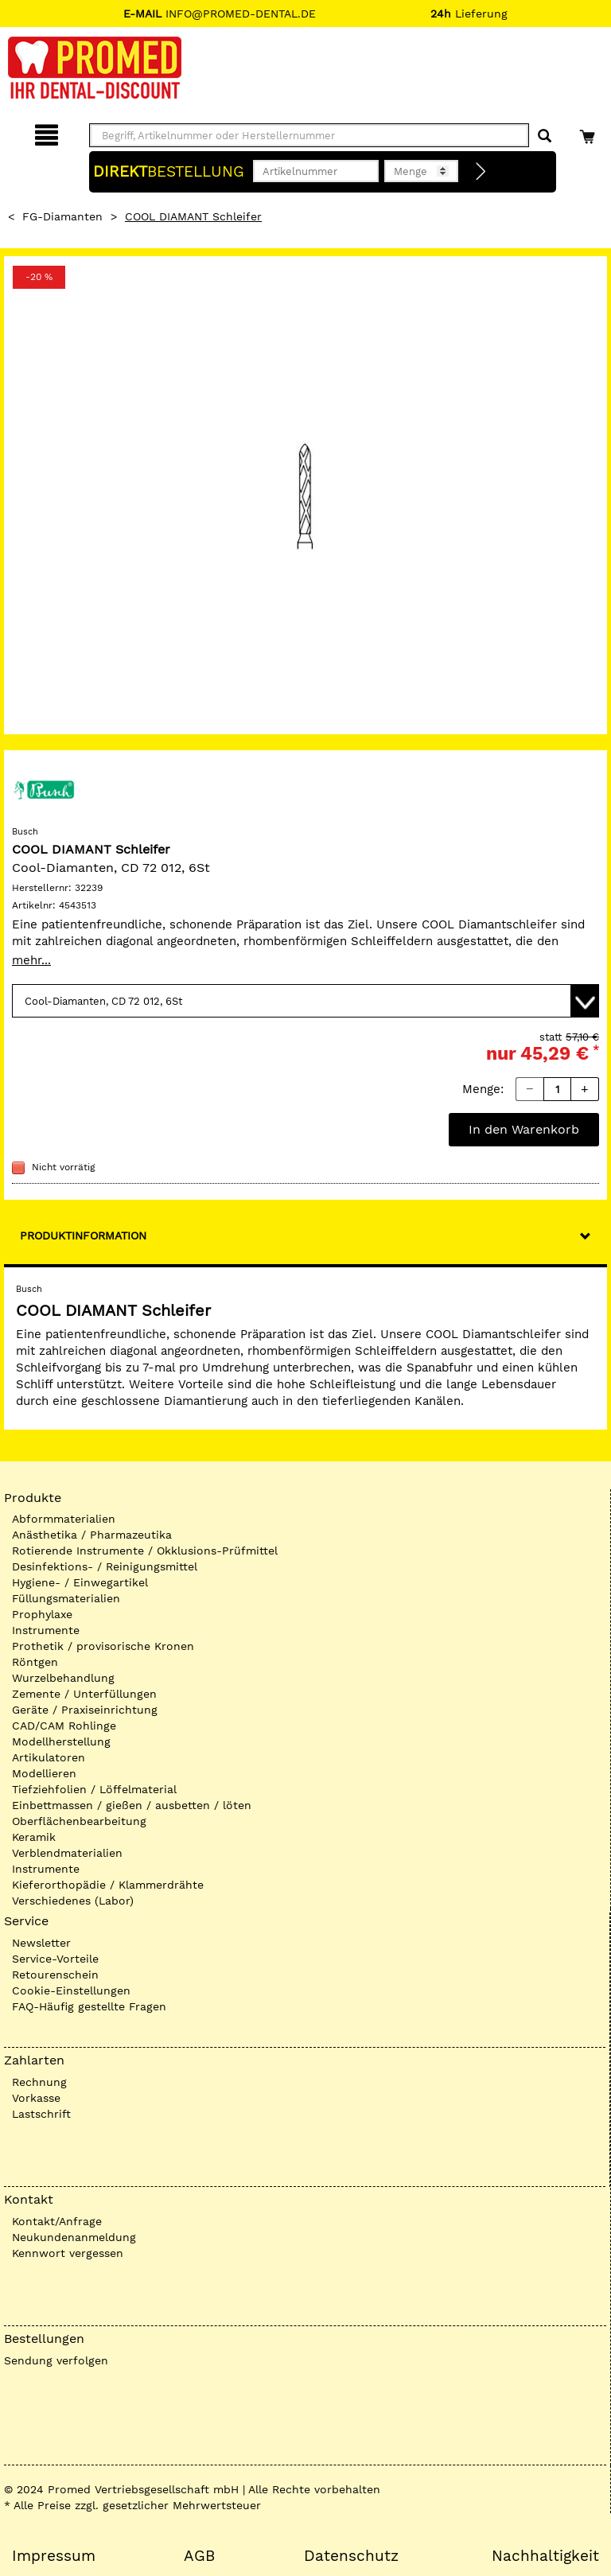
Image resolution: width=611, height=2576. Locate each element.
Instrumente (46, 1630)
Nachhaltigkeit (545, 2556)
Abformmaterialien (63, 1518)
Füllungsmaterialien (66, 1598)
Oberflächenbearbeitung (79, 1821)
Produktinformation (83, 1235)
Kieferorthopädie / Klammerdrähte (108, 1884)
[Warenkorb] (589, 132)
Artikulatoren (48, 1757)
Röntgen (35, 1662)
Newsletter (41, 1942)
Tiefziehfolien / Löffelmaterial (94, 1789)
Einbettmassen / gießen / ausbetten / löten (131, 1805)
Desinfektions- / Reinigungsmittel (104, 1566)
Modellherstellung (61, 1741)
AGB (199, 2556)
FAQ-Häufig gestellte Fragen (89, 2006)
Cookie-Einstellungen (71, 1990)
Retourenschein (55, 1974)
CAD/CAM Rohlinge (64, 1725)
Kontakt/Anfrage (57, 2221)
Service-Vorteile (55, 1958)
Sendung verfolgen (56, 2360)
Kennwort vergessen (67, 2253)
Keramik (34, 1837)
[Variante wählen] (305, 1001)
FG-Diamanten (62, 216)
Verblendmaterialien (67, 1852)
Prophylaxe (42, 1614)
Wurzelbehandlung (63, 1677)
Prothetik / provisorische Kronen (103, 1646)
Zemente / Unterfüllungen (84, 1693)
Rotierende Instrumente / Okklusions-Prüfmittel (145, 1550)
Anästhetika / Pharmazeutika (92, 1534)
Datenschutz (351, 2556)
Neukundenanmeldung (74, 2237)
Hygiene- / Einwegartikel (80, 1582)
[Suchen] (544, 136)
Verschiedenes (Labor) (73, 1900)
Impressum (53, 2556)
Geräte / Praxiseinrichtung (85, 1709)
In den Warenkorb (524, 1129)
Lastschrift (41, 2113)
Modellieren (44, 1773)
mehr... (31, 960)
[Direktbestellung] (481, 172)
